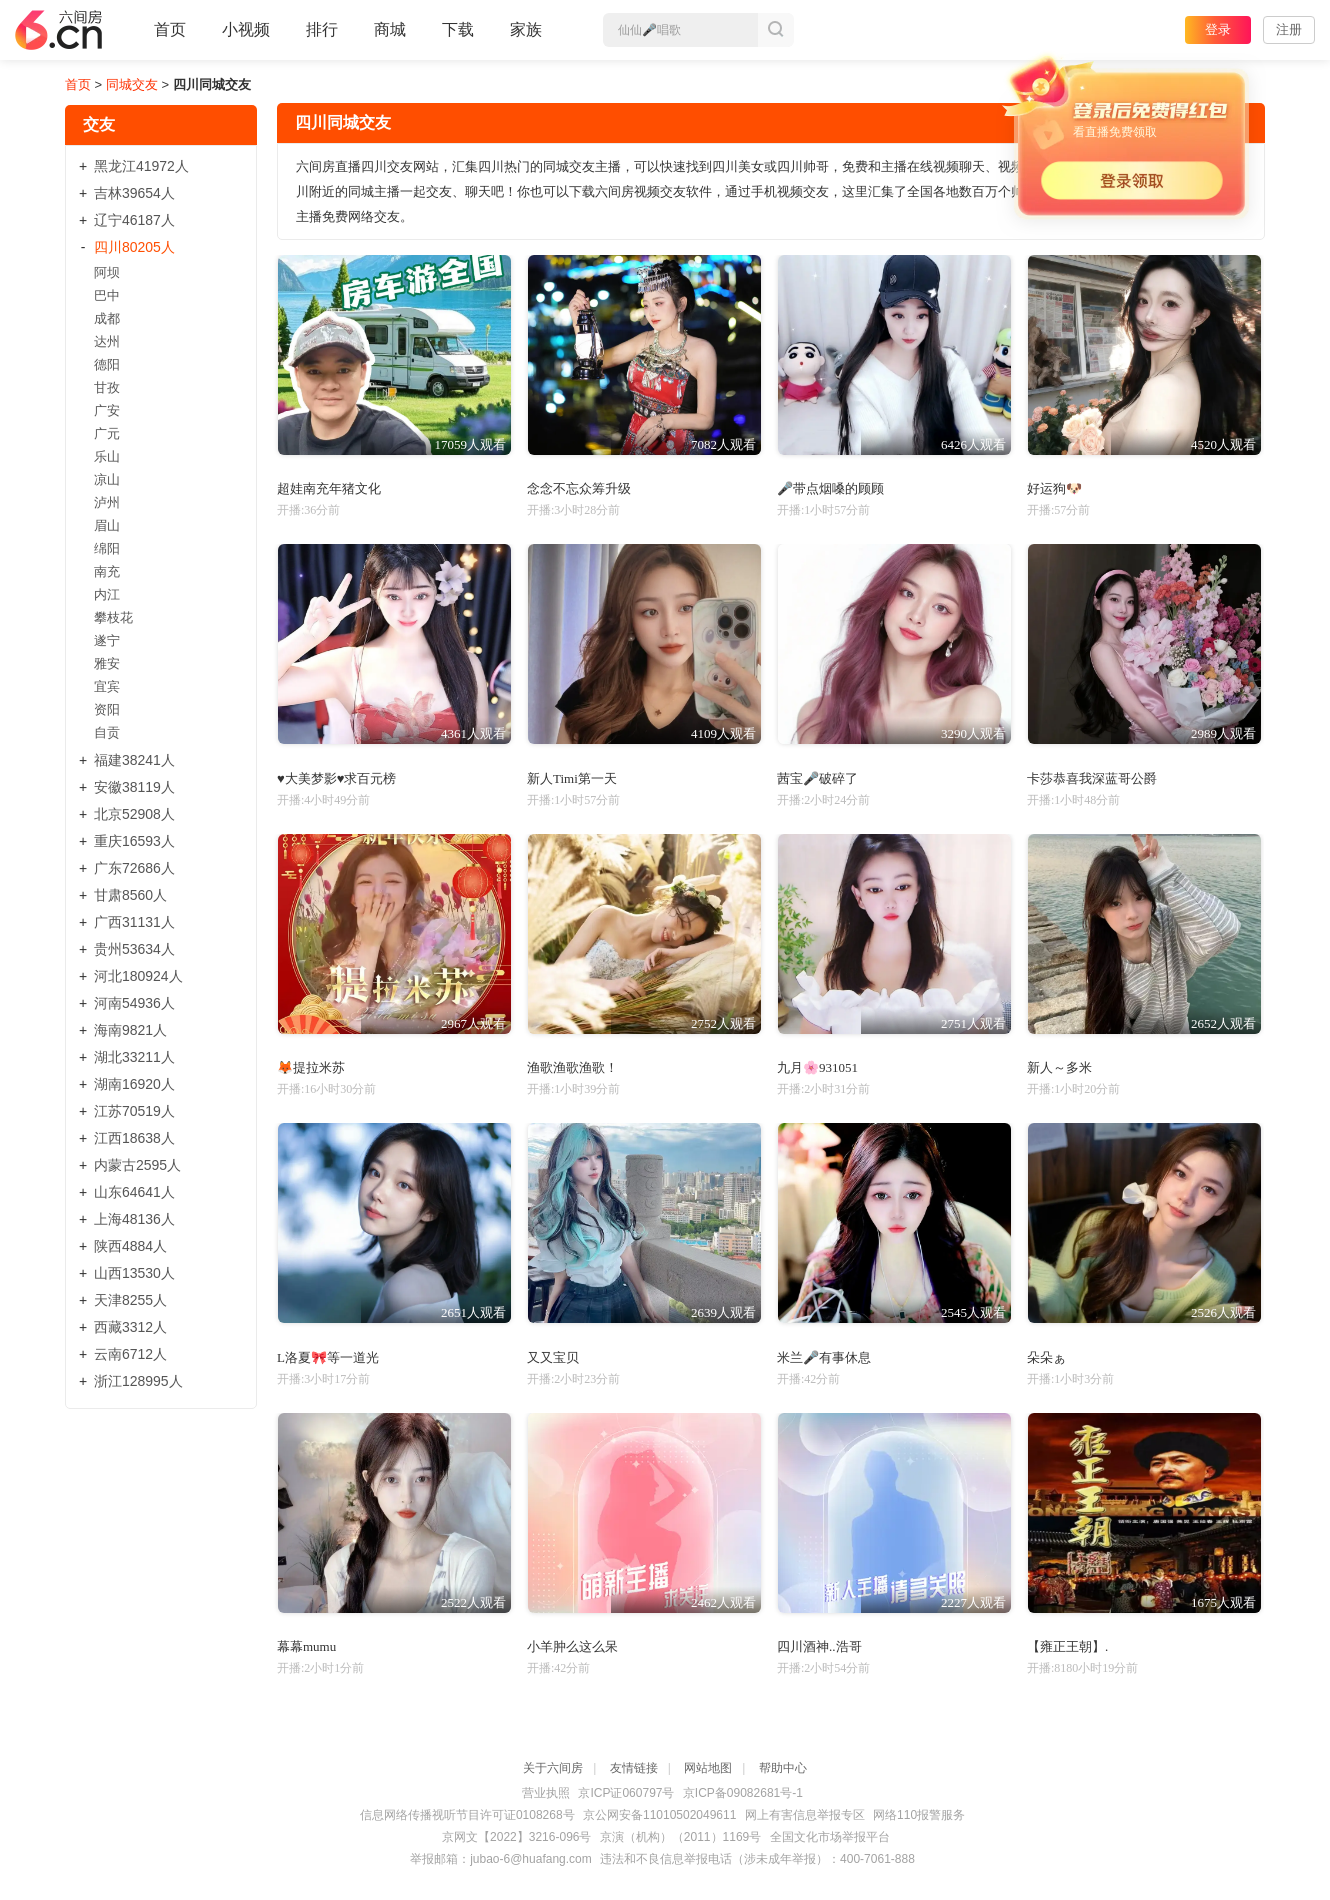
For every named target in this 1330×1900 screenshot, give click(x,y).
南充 (107, 571)
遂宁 (107, 640)
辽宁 (134, 220)
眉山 (107, 525)
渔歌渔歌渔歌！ (572, 1067)
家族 (526, 38)
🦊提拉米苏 (311, 1067)
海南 (130, 1030)
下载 (458, 29)
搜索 (776, 30)
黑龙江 (141, 166)
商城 (390, 38)
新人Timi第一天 (572, 778)
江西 (134, 1138)
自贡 (107, 732)
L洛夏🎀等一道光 (328, 1357)
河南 (134, 1003)
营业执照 (546, 1793)
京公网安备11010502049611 (659, 1815)
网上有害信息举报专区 (805, 1815)
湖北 (134, 1057)
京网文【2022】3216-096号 (516, 1837)
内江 (107, 594)
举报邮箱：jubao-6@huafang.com (501, 1859)
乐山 (107, 456)
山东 (134, 1192)
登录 (1218, 29)
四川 (134, 247)
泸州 (107, 502)
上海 (134, 1219)
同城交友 (132, 84)
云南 (130, 1354)
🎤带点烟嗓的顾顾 (830, 488)
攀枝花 (113, 617)
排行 (322, 29)
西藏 (130, 1327)
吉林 (134, 193)
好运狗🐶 (1054, 488)
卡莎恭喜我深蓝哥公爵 (1092, 778)
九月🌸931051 (817, 1067)
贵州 (134, 949)
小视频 (246, 38)
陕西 (130, 1246)
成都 (107, 318)
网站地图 (708, 1768)
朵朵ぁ (1046, 1357)
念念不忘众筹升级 (579, 488)
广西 (134, 922)
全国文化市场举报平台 (830, 1837)
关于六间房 (553, 1768)
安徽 (134, 787)
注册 (1289, 29)
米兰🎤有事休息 (824, 1357)
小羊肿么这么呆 (572, 1646)
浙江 (138, 1381)
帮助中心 (783, 1768)
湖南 (134, 1084)
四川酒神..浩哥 (819, 1646)
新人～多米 (1059, 1067)
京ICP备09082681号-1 (743, 1793)
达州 (107, 341)
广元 (107, 433)
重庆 (134, 841)
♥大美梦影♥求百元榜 (336, 778)
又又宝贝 (553, 1357)
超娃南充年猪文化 (329, 488)
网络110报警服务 (919, 1815)
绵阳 (107, 548)
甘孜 (107, 387)
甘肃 (130, 895)
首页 (170, 38)
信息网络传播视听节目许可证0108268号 (467, 1815)
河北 (138, 976)
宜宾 (107, 686)
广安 (107, 410)
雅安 (107, 663)
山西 (134, 1273)
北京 (134, 814)
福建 (134, 760)
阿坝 (107, 272)
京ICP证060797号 (626, 1793)
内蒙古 (137, 1165)
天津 (130, 1300)
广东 (134, 868)
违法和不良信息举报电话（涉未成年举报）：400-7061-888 (757, 1859)
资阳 (107, 709)
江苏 (134, 1111)
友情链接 (634, 1768)
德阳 (107, 364)
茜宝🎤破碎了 (817, 778)
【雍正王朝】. (1067, 1646)
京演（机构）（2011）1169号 (680, 1837)
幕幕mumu (306, 1646)
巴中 (107, 295)
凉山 (107, 479)
